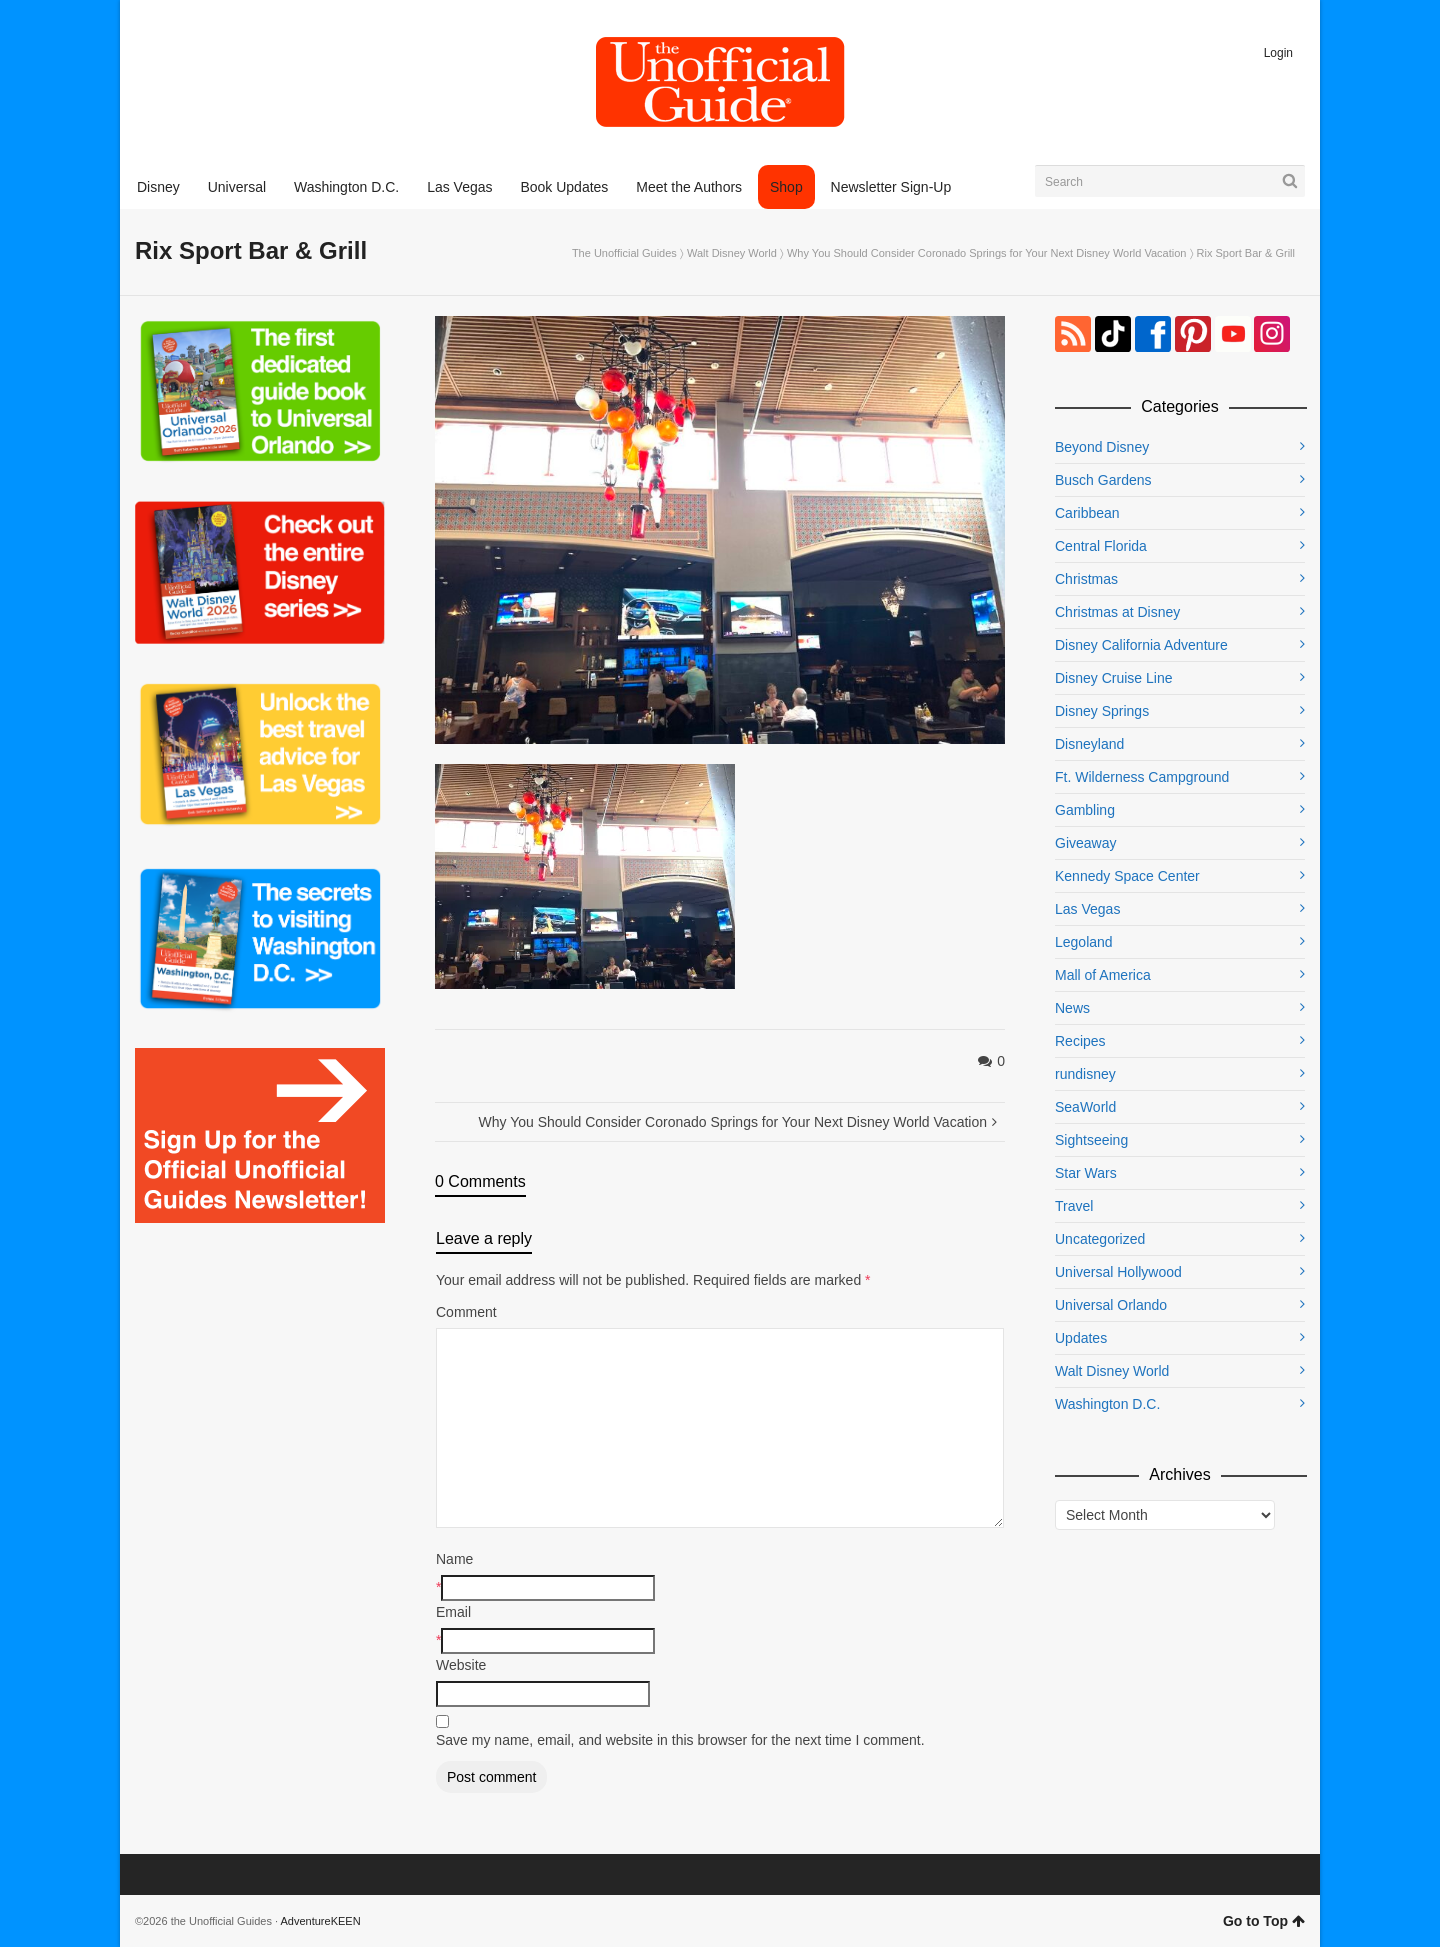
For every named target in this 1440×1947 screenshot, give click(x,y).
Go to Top (1264, 1921)
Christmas (1086, 579)
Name (454, 1559)
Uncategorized (1100, 1239)
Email (453, 1612)
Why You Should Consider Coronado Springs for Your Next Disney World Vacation (987, 253)
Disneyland (1089, 744)
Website (461, 1665)
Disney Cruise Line (1114, 678)
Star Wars (1086, 1173)
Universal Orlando (1111, 1305)
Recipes (1080, 1041)
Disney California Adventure (1141, 645)
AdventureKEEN (321, 1921)
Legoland (1084, 942)
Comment (466, 1312)
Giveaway (1085, 843)
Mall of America (1103, 975)
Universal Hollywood (1118, 1272)
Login (1278, 53)
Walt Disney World (732, 253)
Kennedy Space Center (1127, 876)
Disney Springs (1102, 711)
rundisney (1085, 1074)
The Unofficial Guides (624, 253)
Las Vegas (1087, 909)
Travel (1074, 1206)
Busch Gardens (1103, 480)
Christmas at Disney (1117, 612)
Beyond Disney (1102, 447)
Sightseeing (1091, 1140)
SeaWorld (1085, 1107)
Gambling (1085, 810)
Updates (1081, 1338)
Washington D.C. (1107, 1404)
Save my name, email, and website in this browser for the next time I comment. (680, 1740)
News (1072, 1008)
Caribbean (1087, 513)
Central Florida (1101, 546)
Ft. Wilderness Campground (1142, 777)
